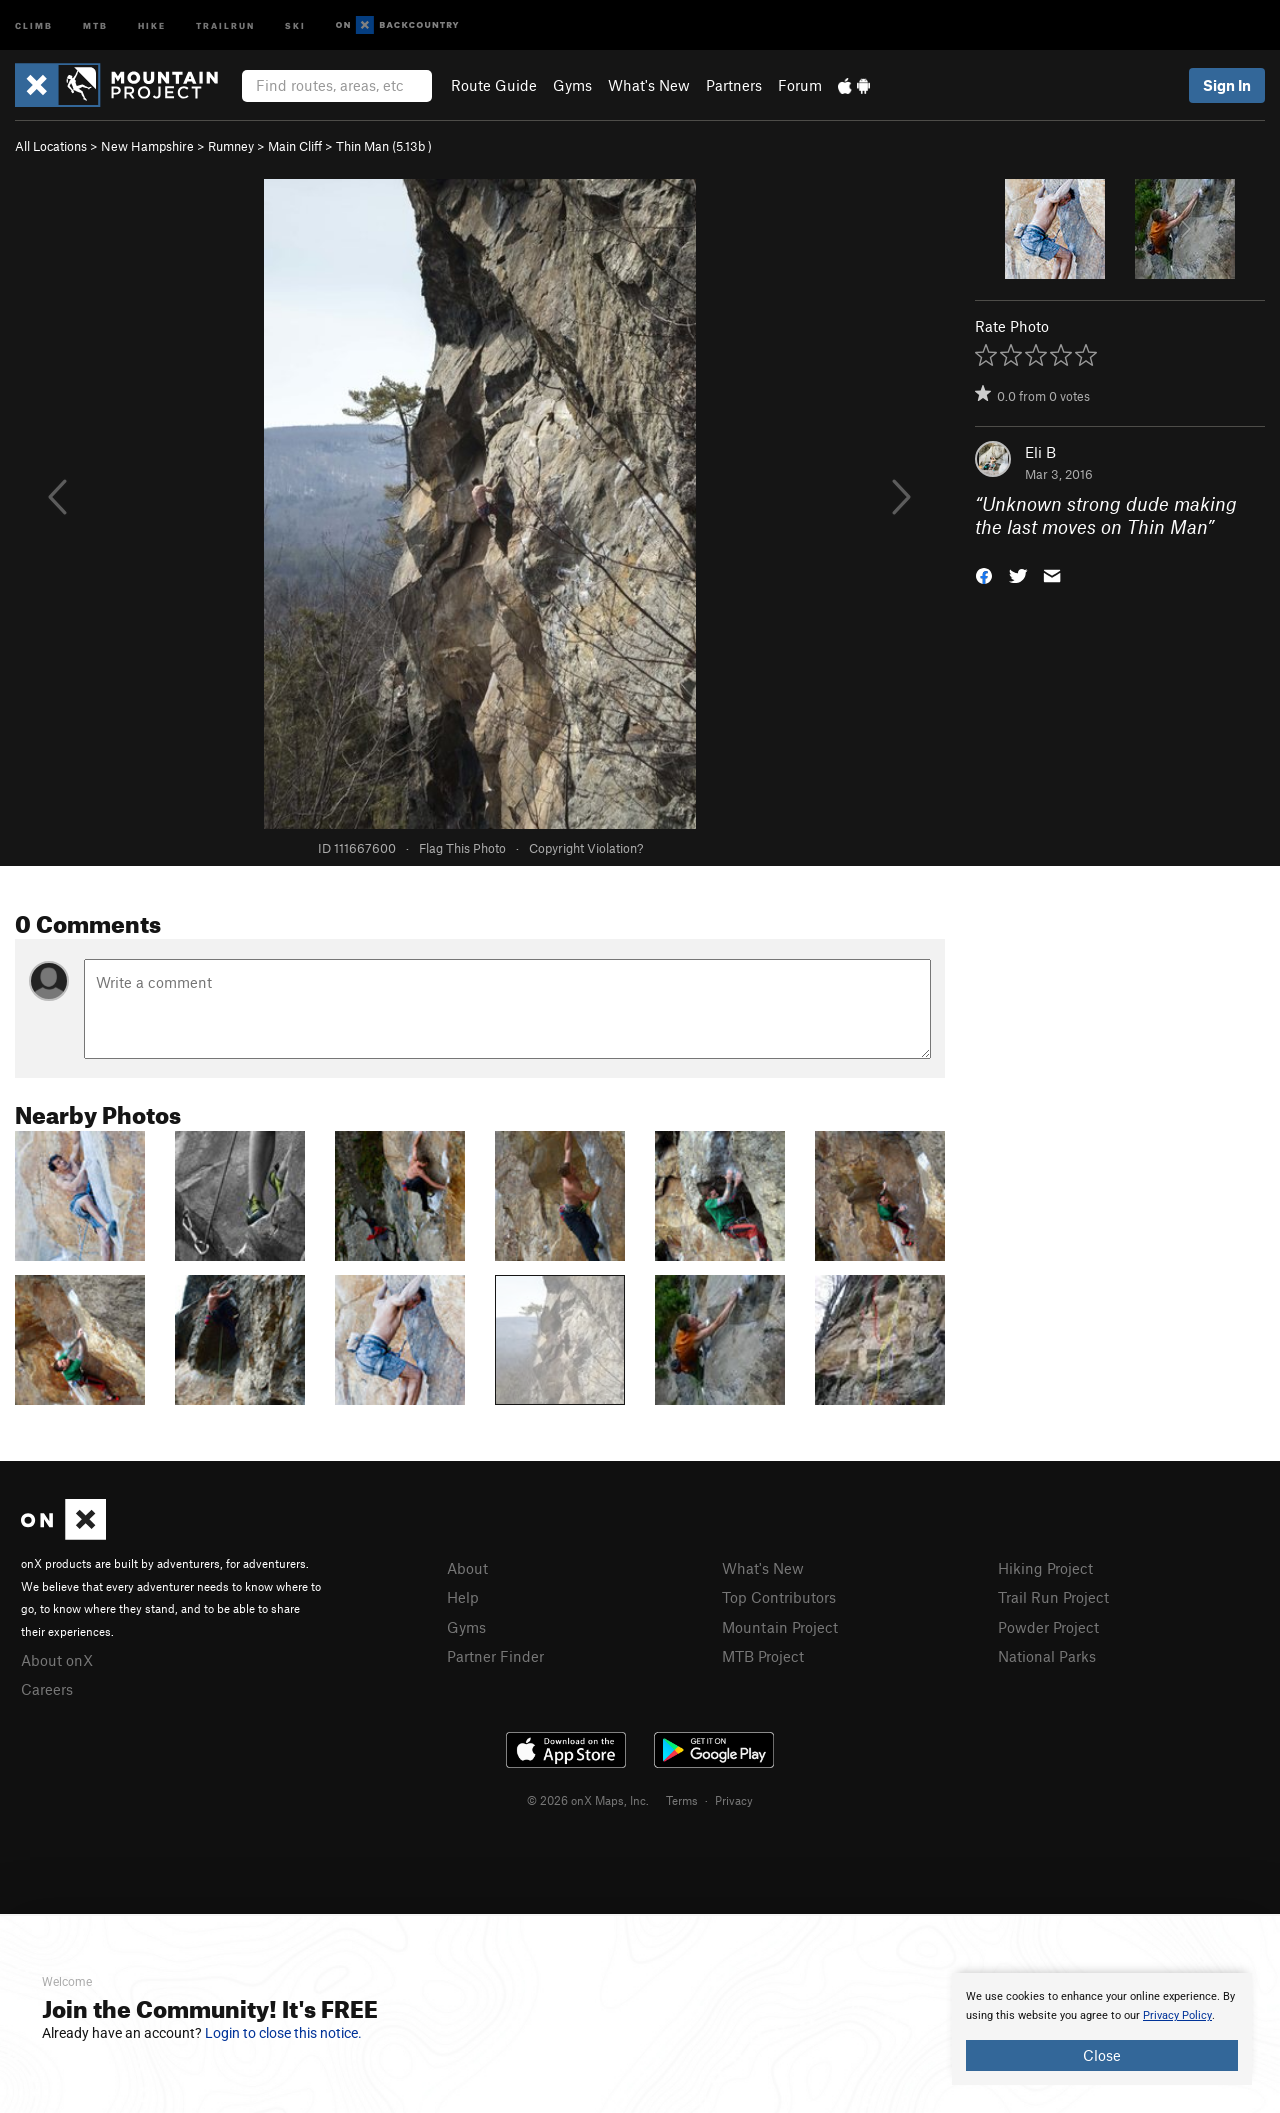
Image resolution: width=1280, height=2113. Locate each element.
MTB (95, 24)
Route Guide (494, 85)
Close (1102, 2055)
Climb (34, 24)
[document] (1102, 2029)
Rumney (231, 146)
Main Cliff (295, 146)
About (467, 1568)
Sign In (1227, 85)
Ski (295, 24)
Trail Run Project (1053, 1597)
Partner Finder (495, 1656)
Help (463, 1597)
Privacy (734, 1800)
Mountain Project (780, 1627)
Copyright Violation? (586, 848)
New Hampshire (147, 146)
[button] (984, 573)
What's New (649, 85)
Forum (800, 85)
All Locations (51, 146)
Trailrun (225, 24)
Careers (47, 1689)
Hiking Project (1045, 1568)
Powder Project (1048, 1627)
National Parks (1047, 1656)
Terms (682, 1800)
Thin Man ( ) (384, 146)
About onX (57, 1660)
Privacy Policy (1177, 2015)
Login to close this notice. (283, 2033)
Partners (734, 85)
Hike (152, 24)
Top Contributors (779, 1597)
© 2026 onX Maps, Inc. (588, 1800)
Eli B (1040, 452)
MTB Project (763, 1656)
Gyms (572, 85)
